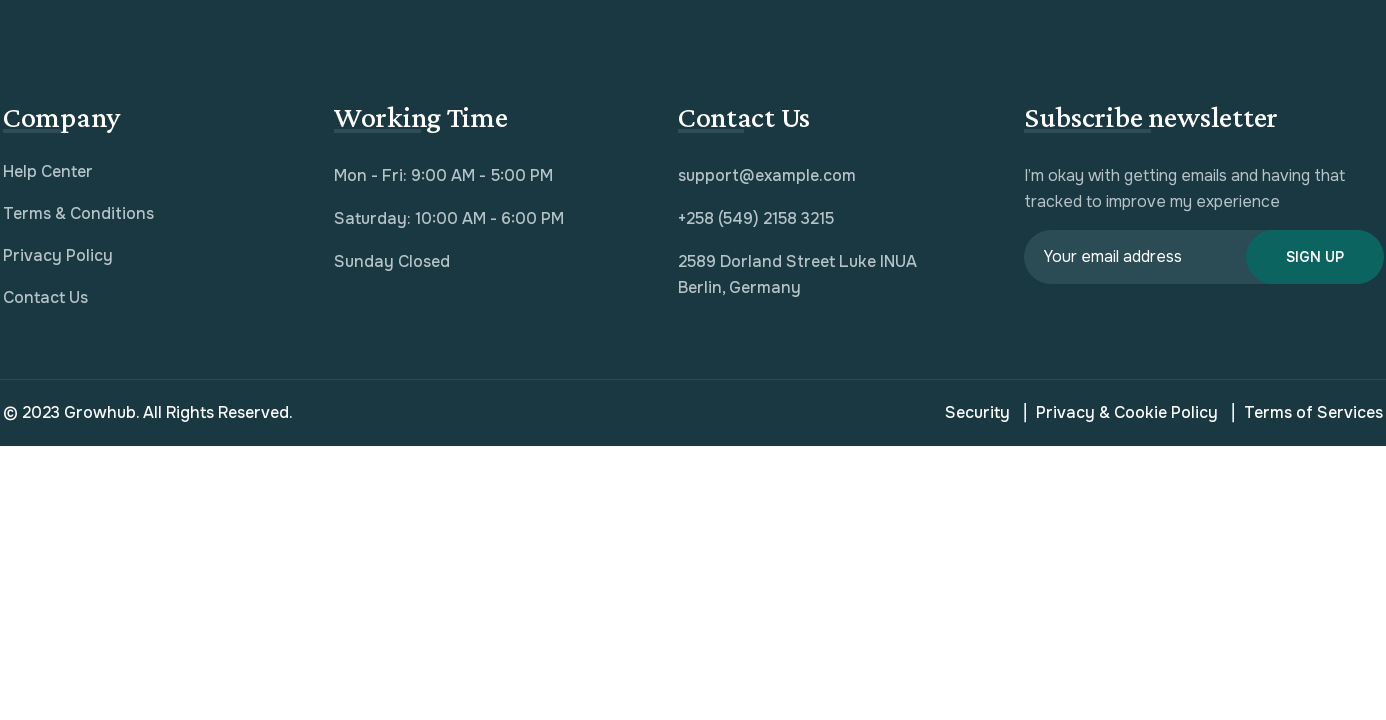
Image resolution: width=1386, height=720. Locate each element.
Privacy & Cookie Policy (1121, 413)
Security (977, 412)
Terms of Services (1307, 413)
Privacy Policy (58, 255)
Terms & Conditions (78, 213)
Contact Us (45, 297)
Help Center (48, 171)
